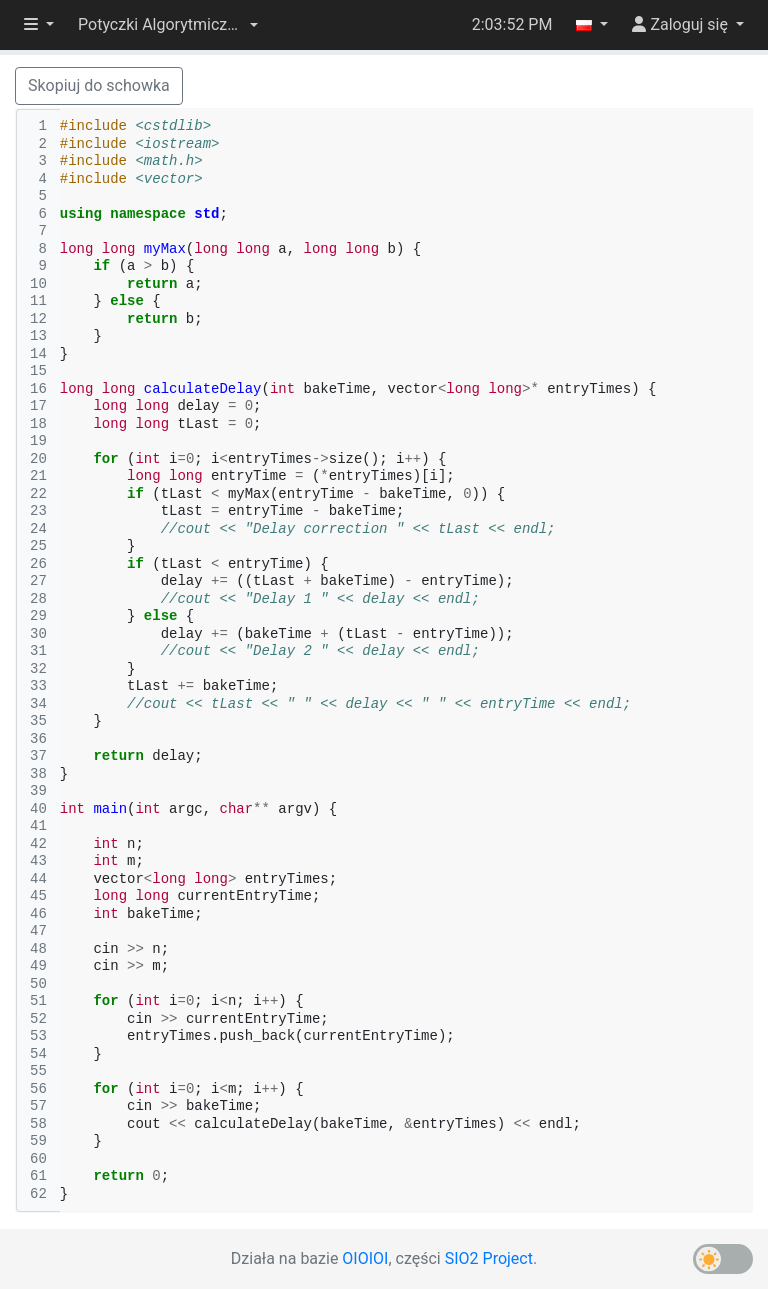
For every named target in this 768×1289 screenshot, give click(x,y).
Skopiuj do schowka (99, 85)
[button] (168, 25)
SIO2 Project (489, 1258)
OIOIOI (365, 1258)
